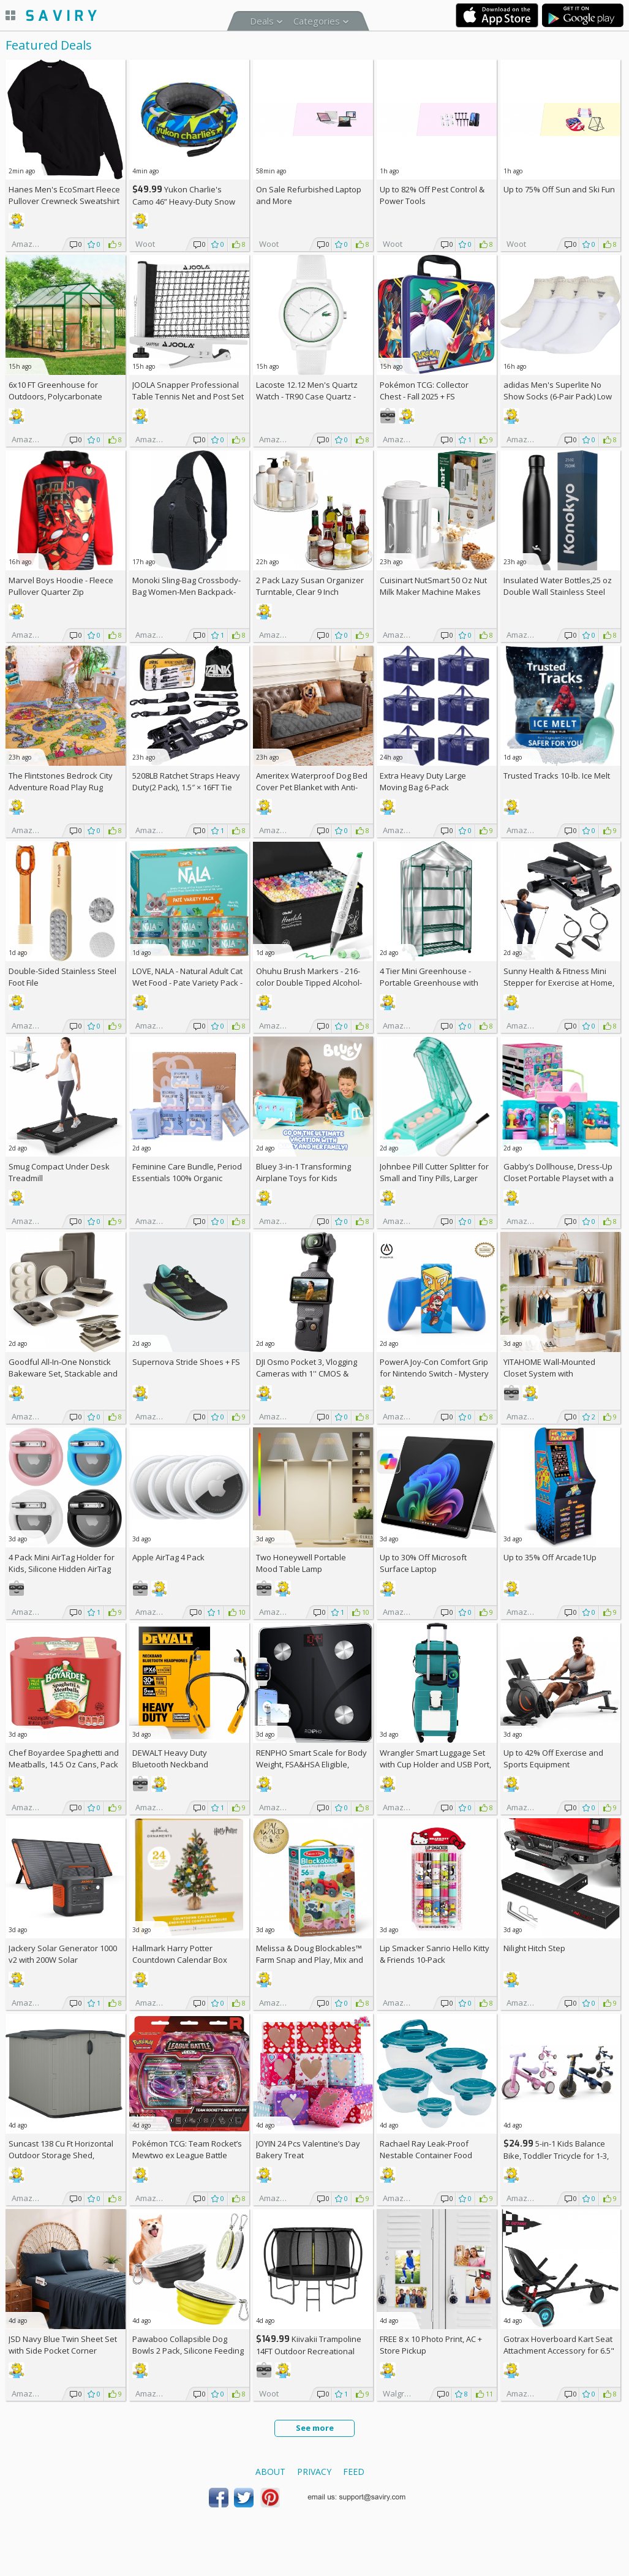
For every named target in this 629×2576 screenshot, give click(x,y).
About (270, 2471)
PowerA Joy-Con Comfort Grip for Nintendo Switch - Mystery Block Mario (434, 1373)
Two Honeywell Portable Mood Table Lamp (301, 1563)
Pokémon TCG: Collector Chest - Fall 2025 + (424, 390)
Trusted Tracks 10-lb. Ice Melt (556, 775)
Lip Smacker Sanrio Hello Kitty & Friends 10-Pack (434, 1954)
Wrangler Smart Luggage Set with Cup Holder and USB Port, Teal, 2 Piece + (435, 1764)
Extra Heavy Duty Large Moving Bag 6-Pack (423, 781)
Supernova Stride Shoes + (186, 1361)
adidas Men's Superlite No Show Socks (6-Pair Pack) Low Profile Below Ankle (557, 396)
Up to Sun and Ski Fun (559, 189)
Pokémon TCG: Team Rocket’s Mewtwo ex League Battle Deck (187, 2155)
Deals (262, 21)
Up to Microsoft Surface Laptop (423, 1563)
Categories (316, 21)
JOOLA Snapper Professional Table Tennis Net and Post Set (188, 390)
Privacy (314, 2471)
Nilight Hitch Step (534, 1948)
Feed (353, 2471)
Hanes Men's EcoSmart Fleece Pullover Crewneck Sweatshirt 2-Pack (64, 201)
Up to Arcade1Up (550, 1557)
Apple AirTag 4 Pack (168, 1557)
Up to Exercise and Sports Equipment (553, 1758)
